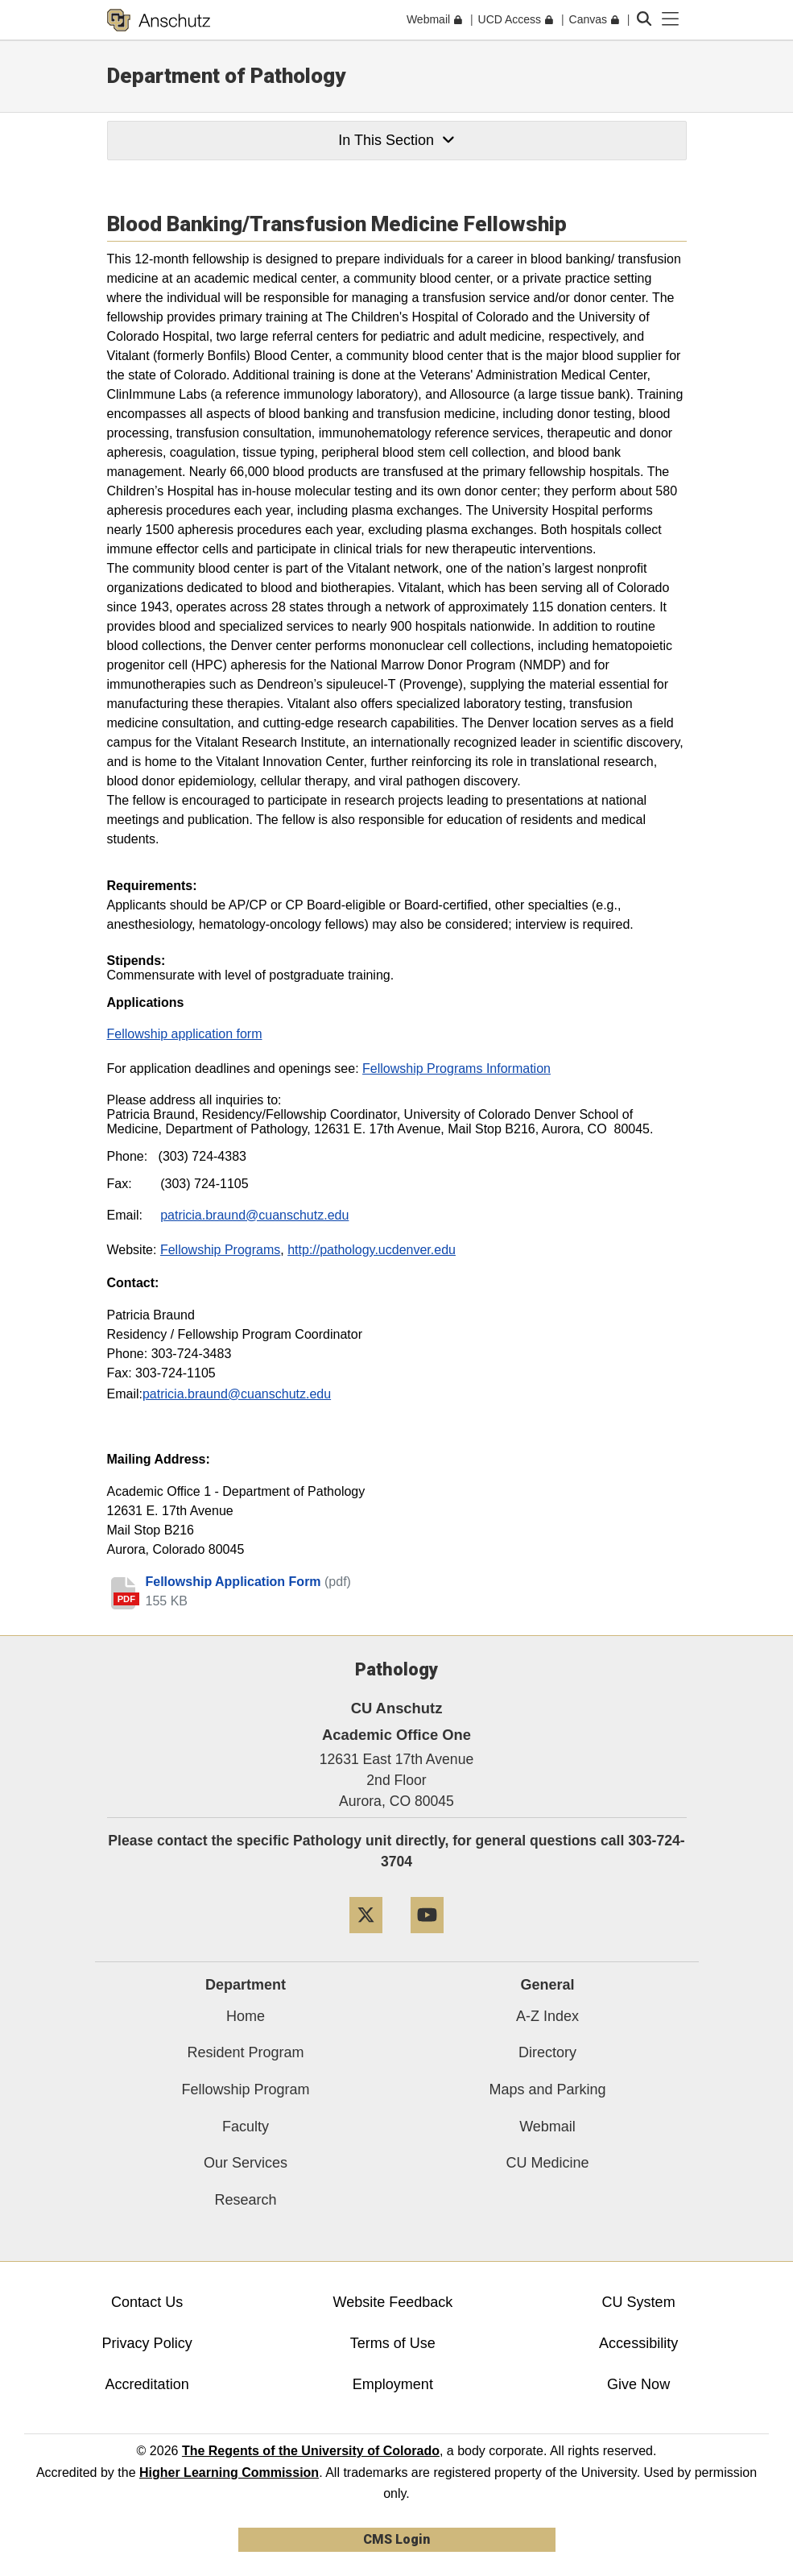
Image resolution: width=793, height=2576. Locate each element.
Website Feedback (393, 2302)
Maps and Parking (547, 2089)
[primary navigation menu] (671, 19)
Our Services (245, 2163)
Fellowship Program (245, 2089)
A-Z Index (547, 2016)
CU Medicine (547, 2163)
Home (245, 2016)
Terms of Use (393, 2343)
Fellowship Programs (220, 1250)
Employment (393, 2384)
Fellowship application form (184, 1034)
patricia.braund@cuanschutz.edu (236, 1394)
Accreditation (147, 2384)
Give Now (638, 2384)
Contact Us (147, 2302)
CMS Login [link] (396, 2539)
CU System (638, 2302)
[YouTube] (427, 1939)
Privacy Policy (147, 2343)
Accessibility (638, 2343)
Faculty (245, 2126)
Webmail (547, 2126)
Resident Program (245, 2052)
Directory (547, 2052)
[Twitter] (365, 1939)
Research (245, 2200)
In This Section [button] (396, 140)
